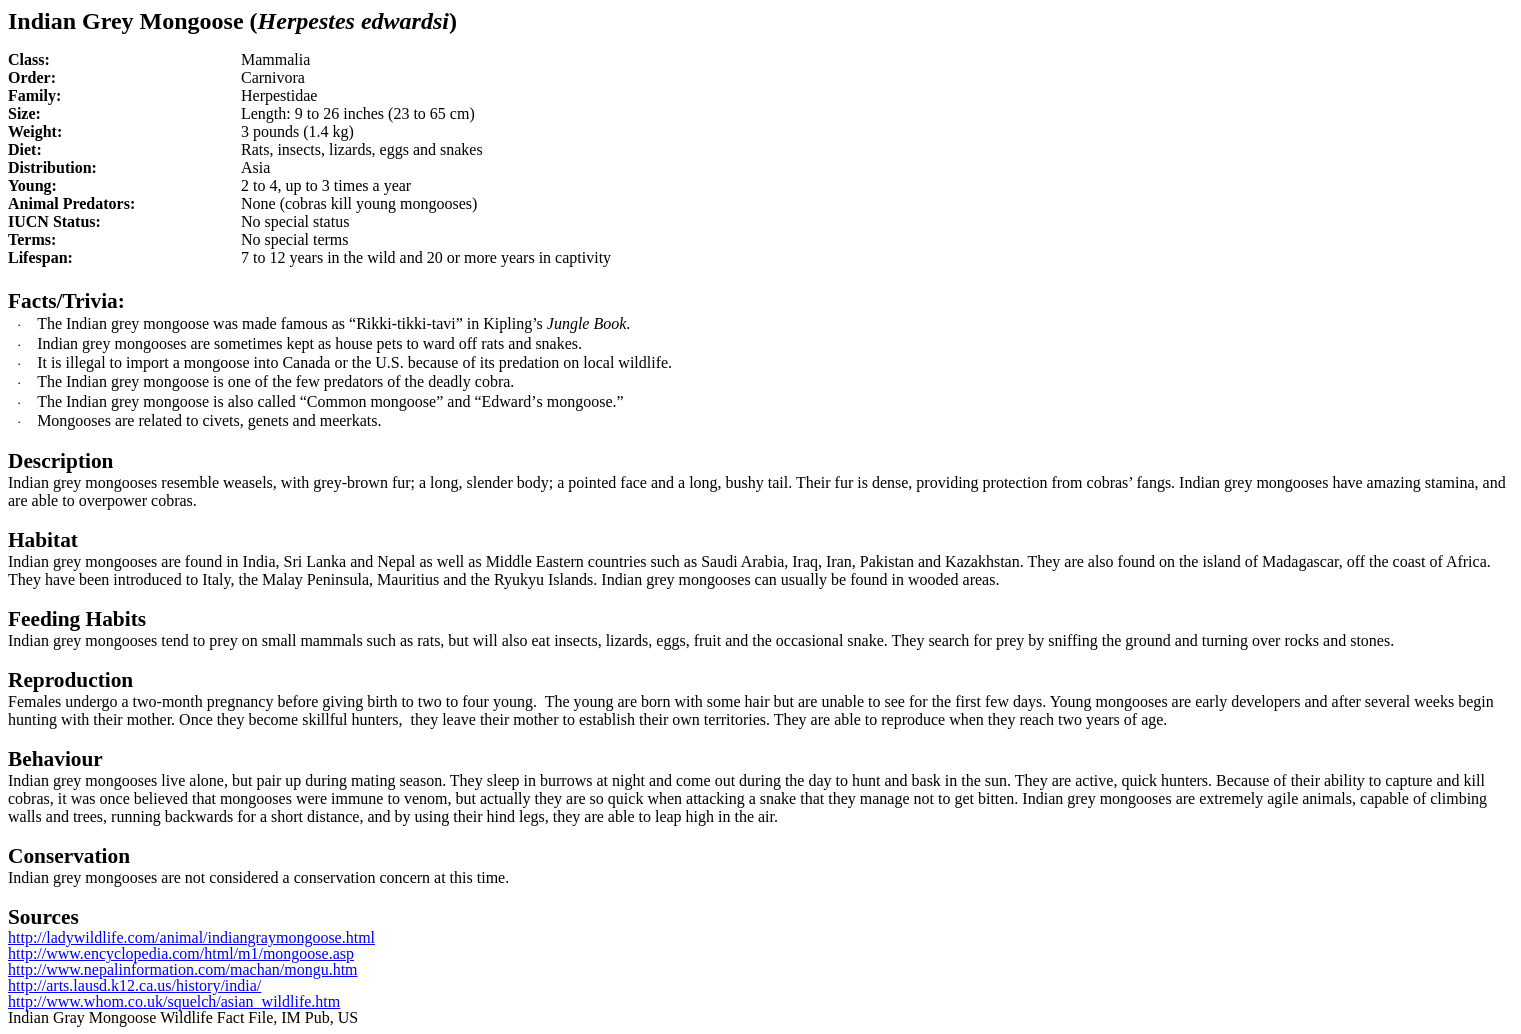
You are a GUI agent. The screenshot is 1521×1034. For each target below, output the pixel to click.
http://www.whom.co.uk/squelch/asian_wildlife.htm (174, 1001)
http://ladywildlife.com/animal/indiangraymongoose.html (191, 937)
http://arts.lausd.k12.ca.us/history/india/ (134, 985)
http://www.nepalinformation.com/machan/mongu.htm (183, 969)
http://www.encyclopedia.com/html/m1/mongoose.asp (181, 953)
